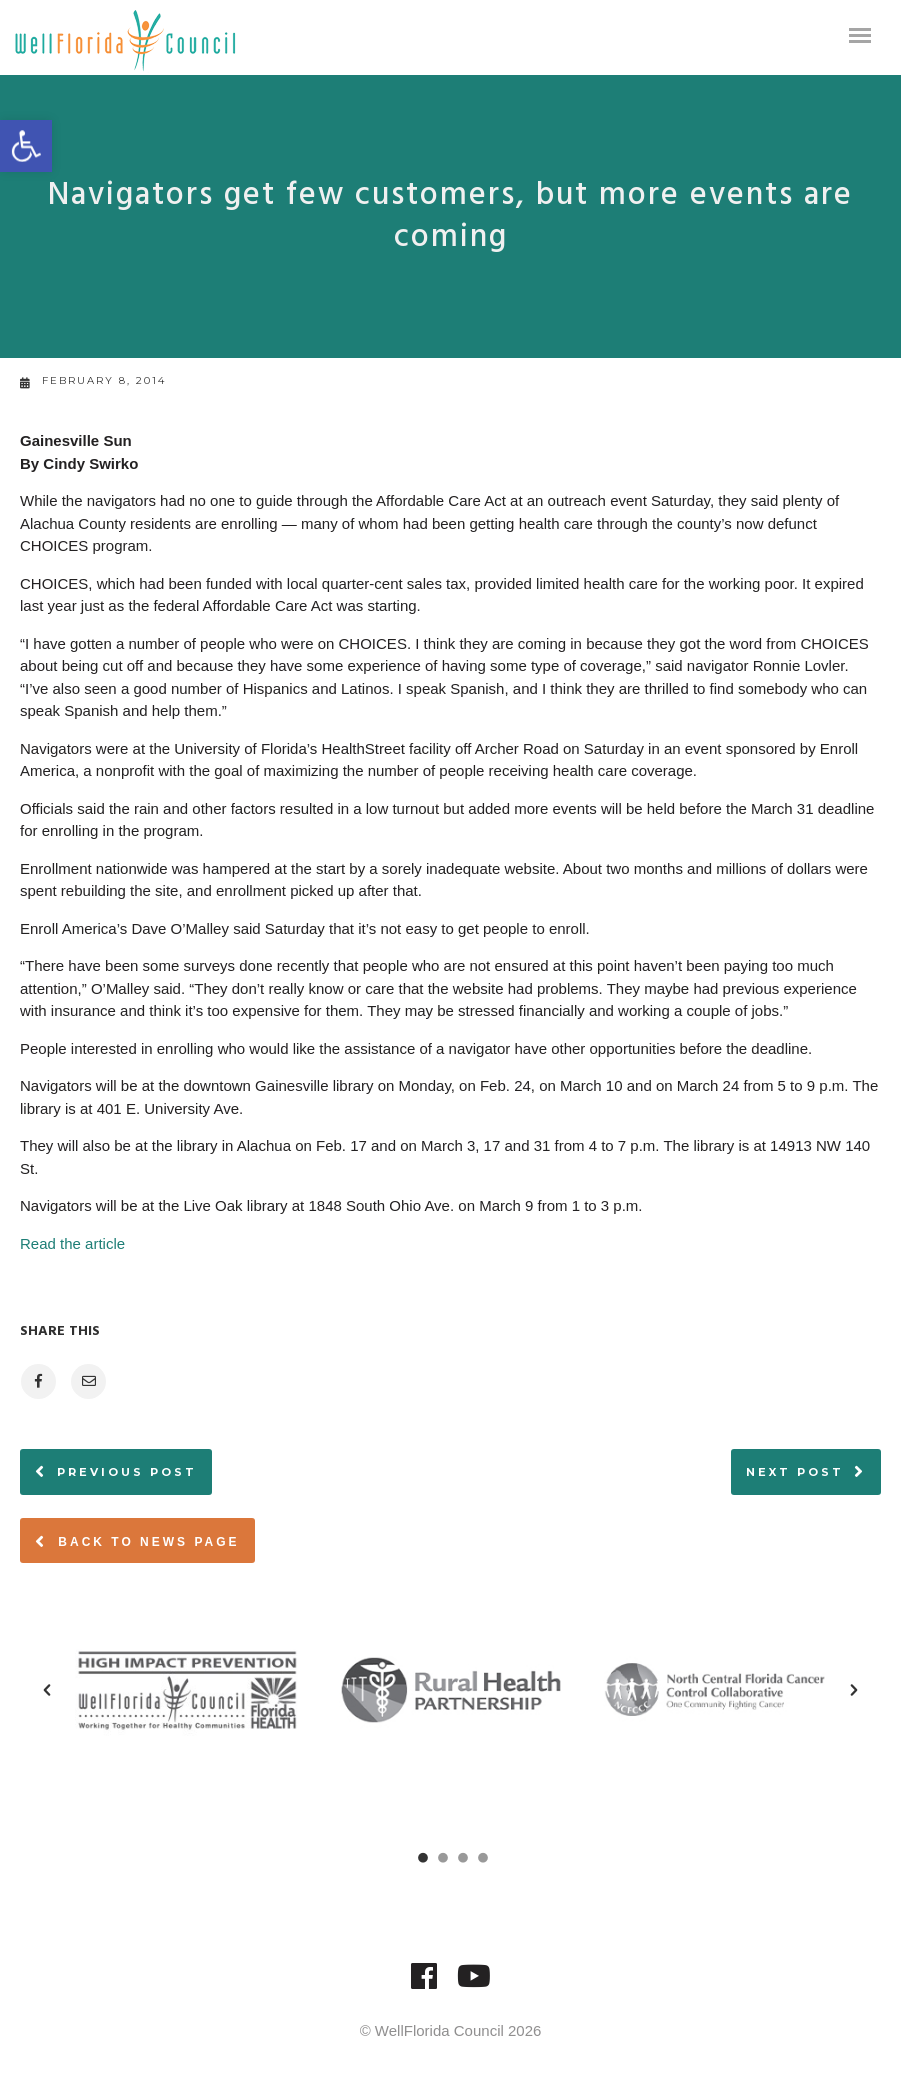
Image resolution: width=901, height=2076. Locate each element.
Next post (795, 1472)
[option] (187, 1690)
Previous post (127, 1472)
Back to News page (137, 1541)
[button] (26, 146)
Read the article (74, 1243)
